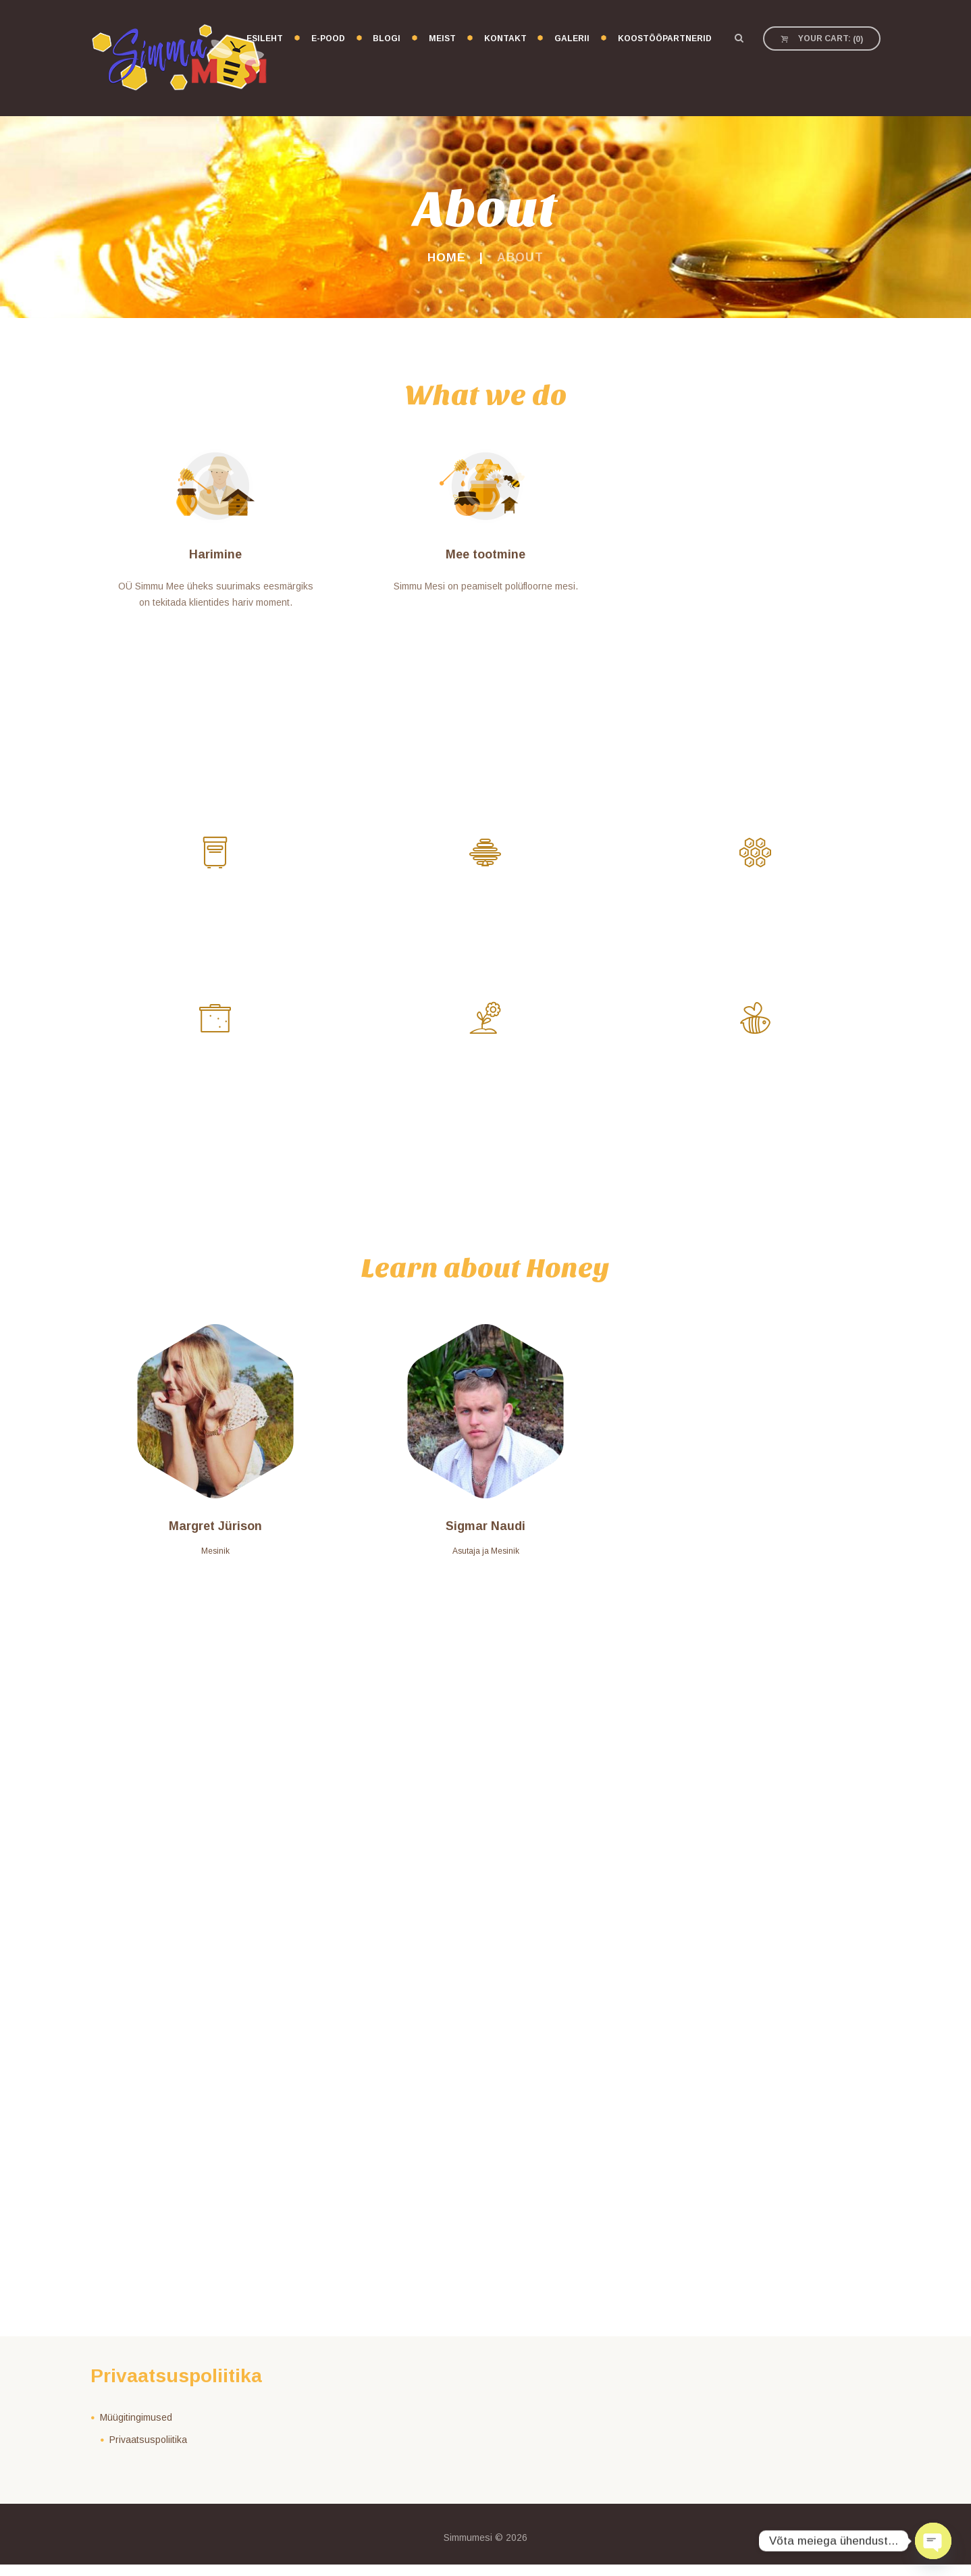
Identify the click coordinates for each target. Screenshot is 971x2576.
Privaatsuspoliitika (148, 2450)
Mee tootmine (485, 554)
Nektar (755, 908)
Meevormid (216, 1079)
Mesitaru (485, 908)
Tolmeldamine (215, 908)
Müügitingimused (136, 2428)
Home (446, 257)
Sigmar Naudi (485, 1537)
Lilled (486, 1079)
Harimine (215, 554)
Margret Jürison (215, 1537)
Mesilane (756, 1079)
